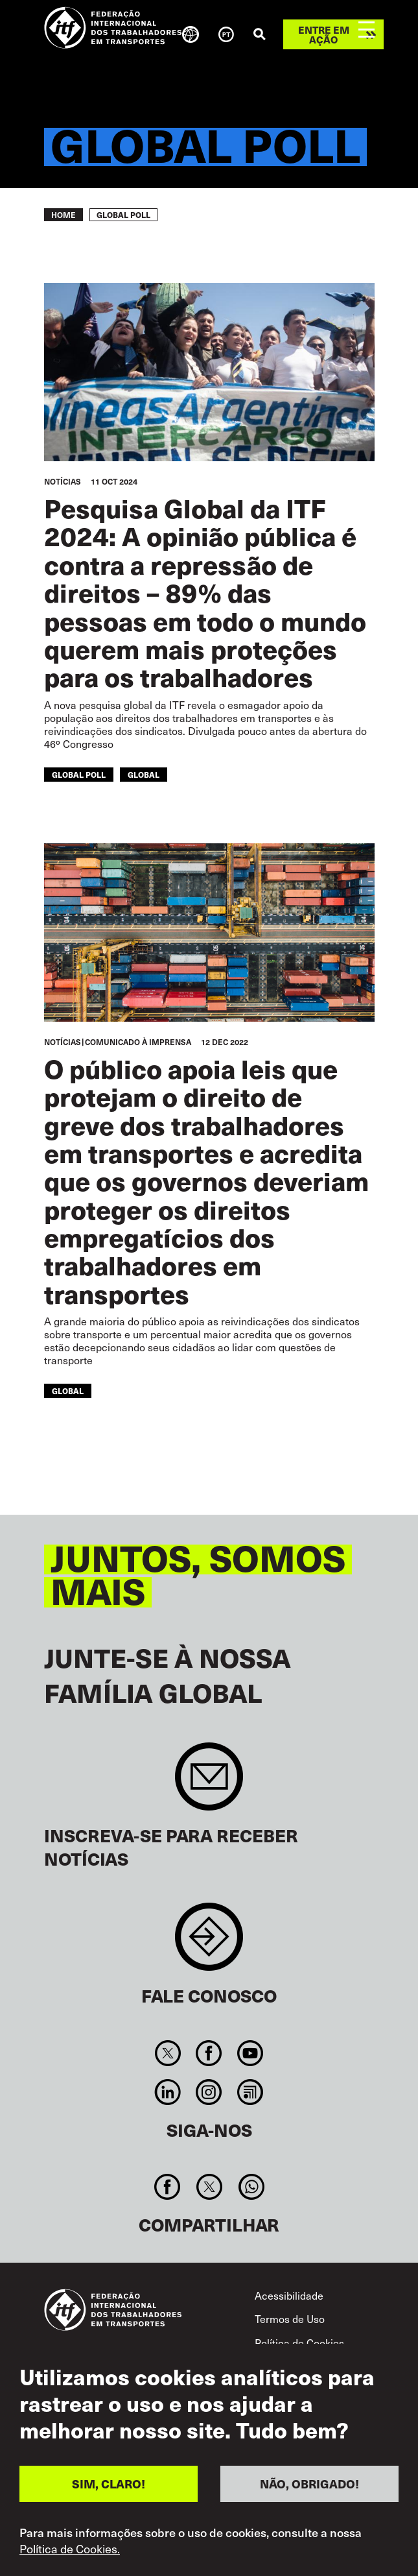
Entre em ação (323, 34)
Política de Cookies (299, 2343)
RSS (250, 2092)
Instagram (209, 2092)
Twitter (168, 2053)
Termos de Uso (290, 2319)
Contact (209, 1943)
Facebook (209, 2053)
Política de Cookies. (69, 2552)
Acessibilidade (289, 2295)
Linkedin (168, 2092)
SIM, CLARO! (108, 2488)
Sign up (209, 1783)
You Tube (250, 2053)
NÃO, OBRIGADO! (309, 2488)
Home (63, 215)
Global (143, 774)
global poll (79, 774)
